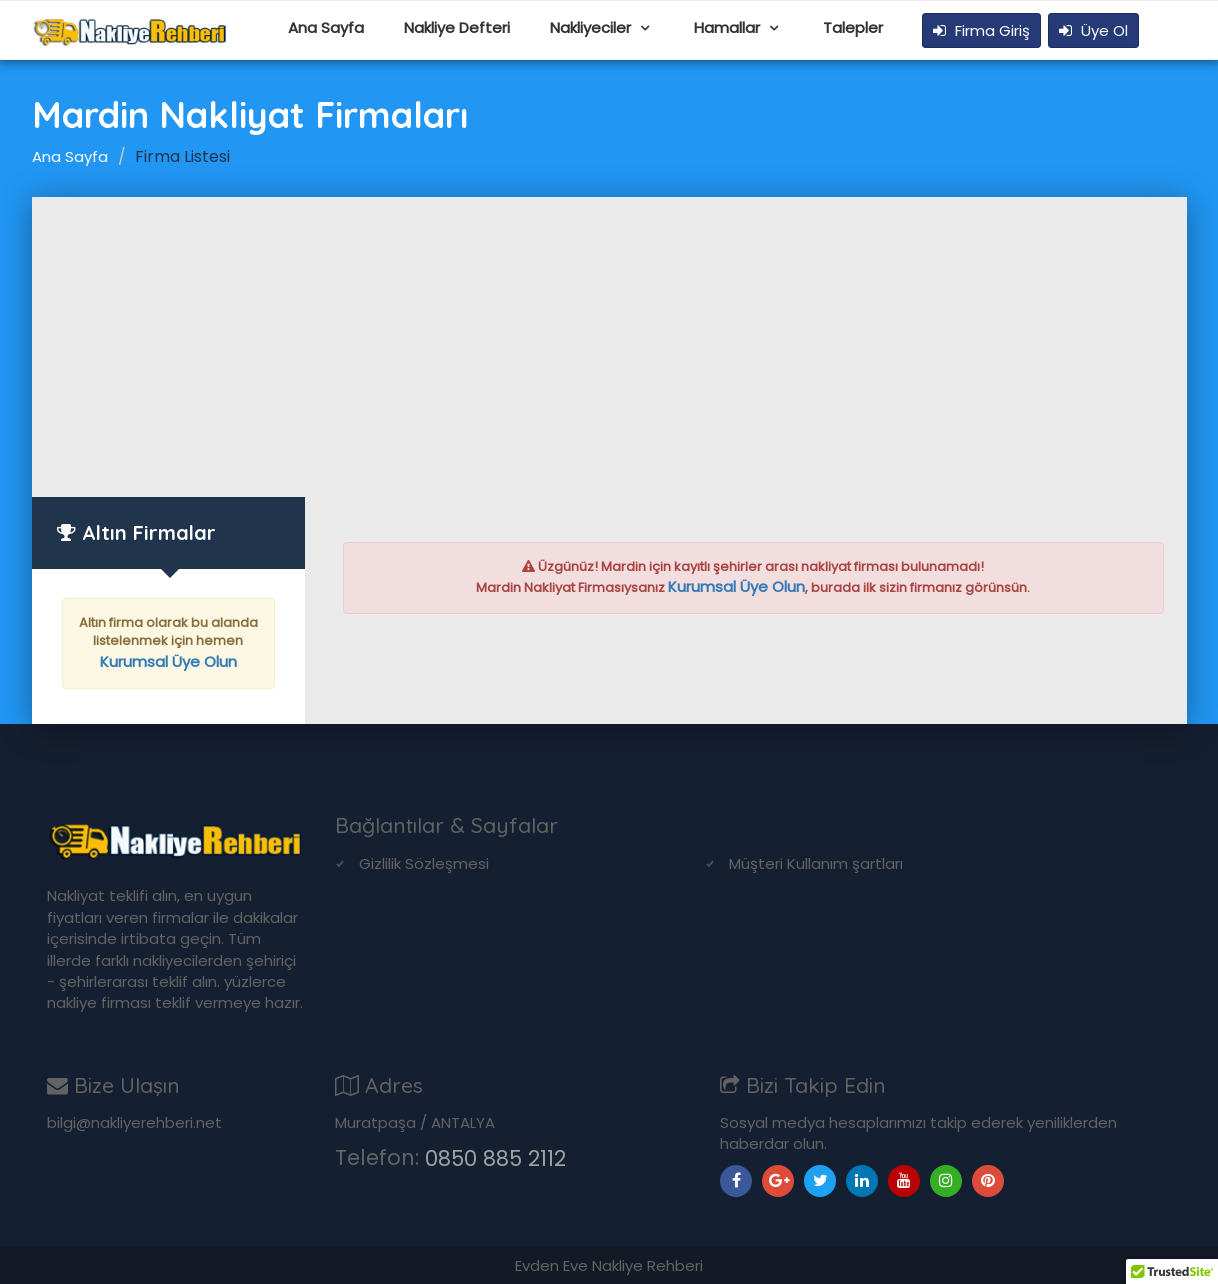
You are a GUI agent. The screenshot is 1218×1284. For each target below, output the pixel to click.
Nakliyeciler (592, 27)
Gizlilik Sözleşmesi (424, 863)
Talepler (853, 27)
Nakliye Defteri (457, 27)
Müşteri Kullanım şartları (816, 863)
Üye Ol (1093, 30)
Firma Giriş (981, 30)
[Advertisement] (609, 347)
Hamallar (729, 27)
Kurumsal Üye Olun (168, 661)
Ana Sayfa (326, 27)
